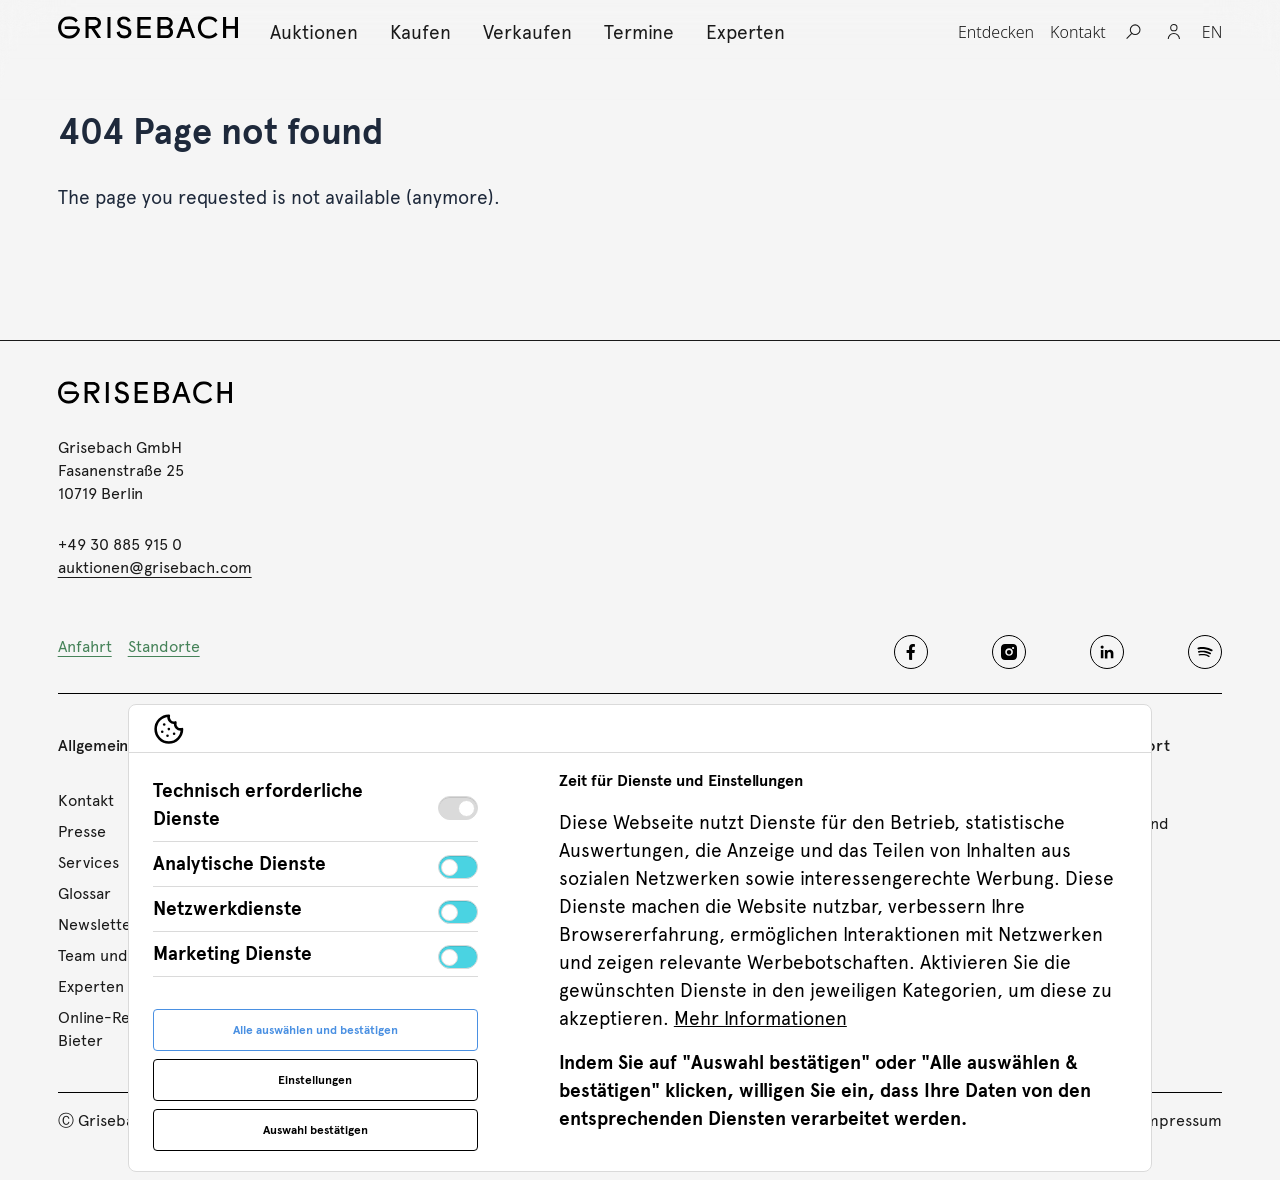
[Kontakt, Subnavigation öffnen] (1078, 32)
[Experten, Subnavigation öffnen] (745, 32)
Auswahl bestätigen (315, 1130)
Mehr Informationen (760, 1018)
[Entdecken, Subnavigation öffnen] (996, 32)
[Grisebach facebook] (911, 652)
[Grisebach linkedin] (1107, 652)
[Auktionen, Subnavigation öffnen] (314, 32)
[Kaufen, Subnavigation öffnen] (420, 32)
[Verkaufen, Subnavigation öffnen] (527, 32)
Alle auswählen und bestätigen (315, 1030)
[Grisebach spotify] (1205, 652)
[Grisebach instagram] (1009, 652)
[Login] (1174, 32)
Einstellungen (315, 1080)
